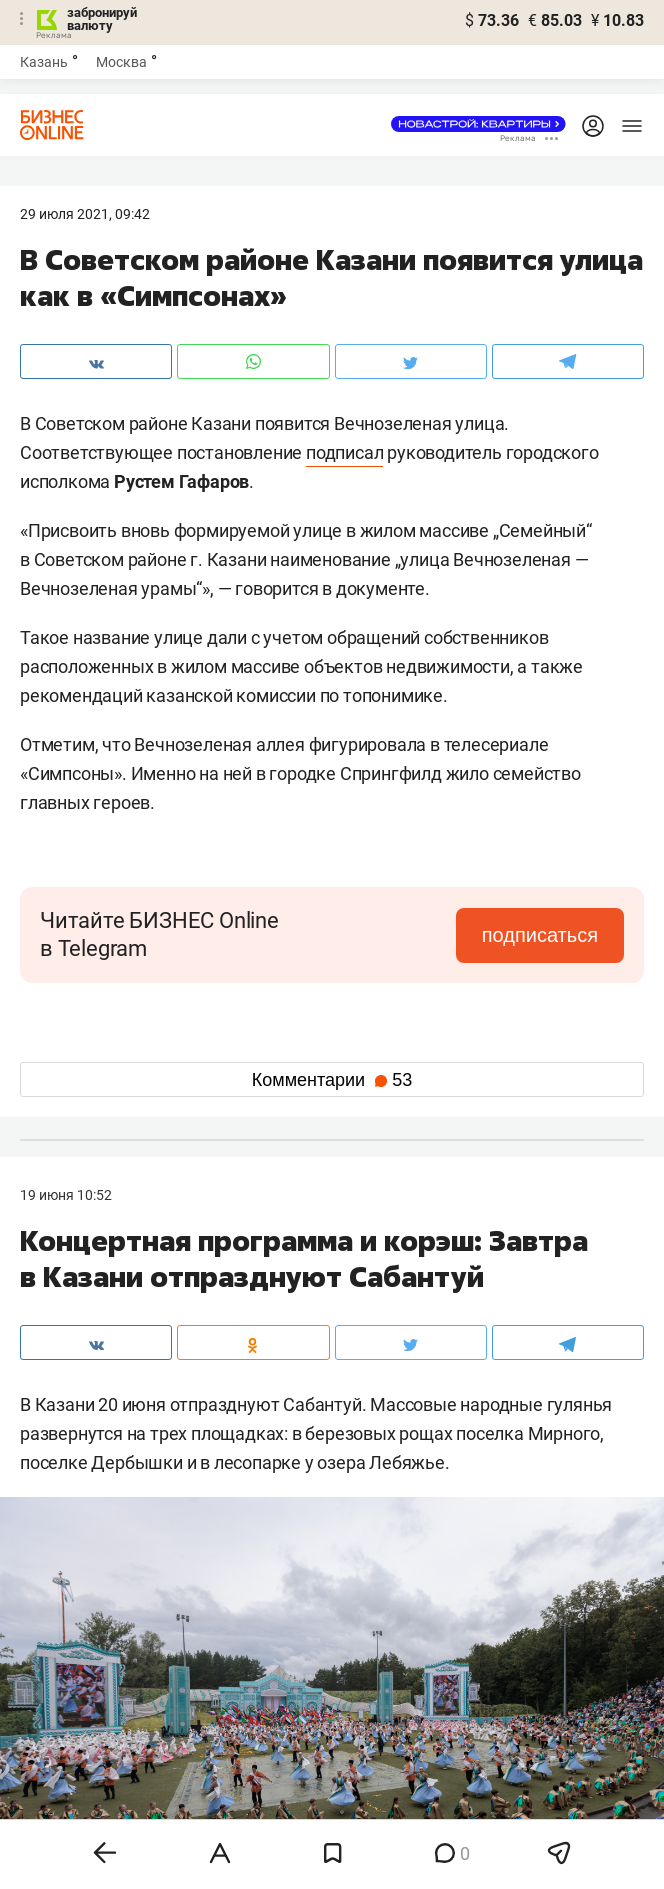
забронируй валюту (102, 19)
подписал (344, 452)
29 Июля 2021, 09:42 (85, 214)
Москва (121, 62)
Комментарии (332, 1080)
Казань (44, 62)
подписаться (540, 935)
